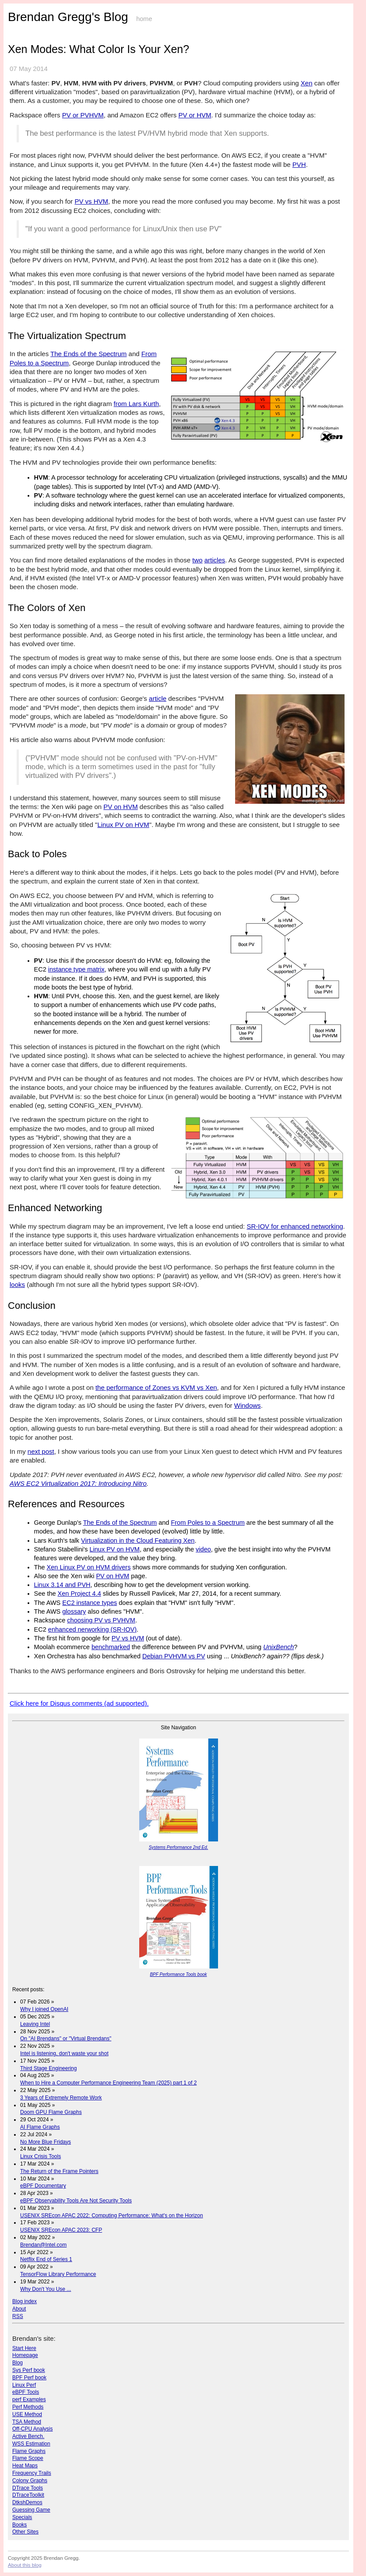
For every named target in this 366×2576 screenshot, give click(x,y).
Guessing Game (31, 2510)
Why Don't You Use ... (45, 2289)
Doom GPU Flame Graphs (51, 2112)
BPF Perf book (29, 2378)
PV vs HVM (91, 201)
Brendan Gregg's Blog (68, 17)
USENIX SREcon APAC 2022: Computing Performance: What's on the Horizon (111, 2215)
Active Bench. (28, 2436)
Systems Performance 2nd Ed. (178, 1847)
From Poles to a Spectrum (207, 1522)
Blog (17, 2363)
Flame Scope (27, 2458)
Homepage (25, 2355)
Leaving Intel (35, 2024)
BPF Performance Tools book (178, 1974)
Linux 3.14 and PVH (62, 1584)
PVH (299, 164)
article (157, 698)
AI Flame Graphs (40, 2127)
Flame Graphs (29, 2451)
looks (17, 1284)
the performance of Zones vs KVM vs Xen (156, 1387)
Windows (247, 1405)
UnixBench (278, 1646)
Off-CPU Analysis (32, 2429)
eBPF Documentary (43, 2186)
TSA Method (26, 2422)
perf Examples (29, 2399)
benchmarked (111, 1646)
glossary (74, 1611)
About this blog (25, 2565)
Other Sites (25, 2532)
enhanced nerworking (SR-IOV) (92, 1629)
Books (19, 2525)
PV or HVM (194, 115)
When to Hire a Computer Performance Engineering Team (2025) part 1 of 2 (108, 2083)
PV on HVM (120, 806)
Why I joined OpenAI (44, 2009)
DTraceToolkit (28, 2495)
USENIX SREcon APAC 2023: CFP (61, 2230)
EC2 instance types (89, 1602)
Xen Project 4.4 (79, 1593)
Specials (22, 2517)
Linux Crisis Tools (40, 2156)
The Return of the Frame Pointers (59, 2171)
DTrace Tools (27, 2488)
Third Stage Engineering (48, 2068)
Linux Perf (24, 2385)
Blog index (24, 2301)
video (203, 1549)
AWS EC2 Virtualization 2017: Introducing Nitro (78, 1483)
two (197, 560)
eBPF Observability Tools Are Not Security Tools (76, 2201)
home (144, 18)
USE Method (27, 2414)
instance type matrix (76, 969)
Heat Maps (25, 2466)
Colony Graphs (29, 2480)
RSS (17, 2316)
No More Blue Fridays (45, 2142)
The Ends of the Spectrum (88, 353)
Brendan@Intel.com (43, 2245)
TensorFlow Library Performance (58, 2274)
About (19, 2309)
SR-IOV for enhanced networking (294, 1226)
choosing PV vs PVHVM (101, 1620)
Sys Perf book (28, 2370)
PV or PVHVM (83, 115)
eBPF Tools (25, 2392)
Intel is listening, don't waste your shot (64, 2053)
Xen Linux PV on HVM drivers (89, 1567)
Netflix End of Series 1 (46, 2259)
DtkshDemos (27, 2502)
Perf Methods (27, 2407)
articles (214, 560)
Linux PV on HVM (123, 824)
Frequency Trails (31, 2473)
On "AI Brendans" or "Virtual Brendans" (65, 2038)
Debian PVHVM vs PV (173, 1656)
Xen (307, 83)
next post (41, 1451)
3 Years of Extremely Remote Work (61, 2098)
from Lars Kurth (136, 403)
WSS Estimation (31, 2444)
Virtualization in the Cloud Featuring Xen (137, 1540)
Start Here (24, 2348)
